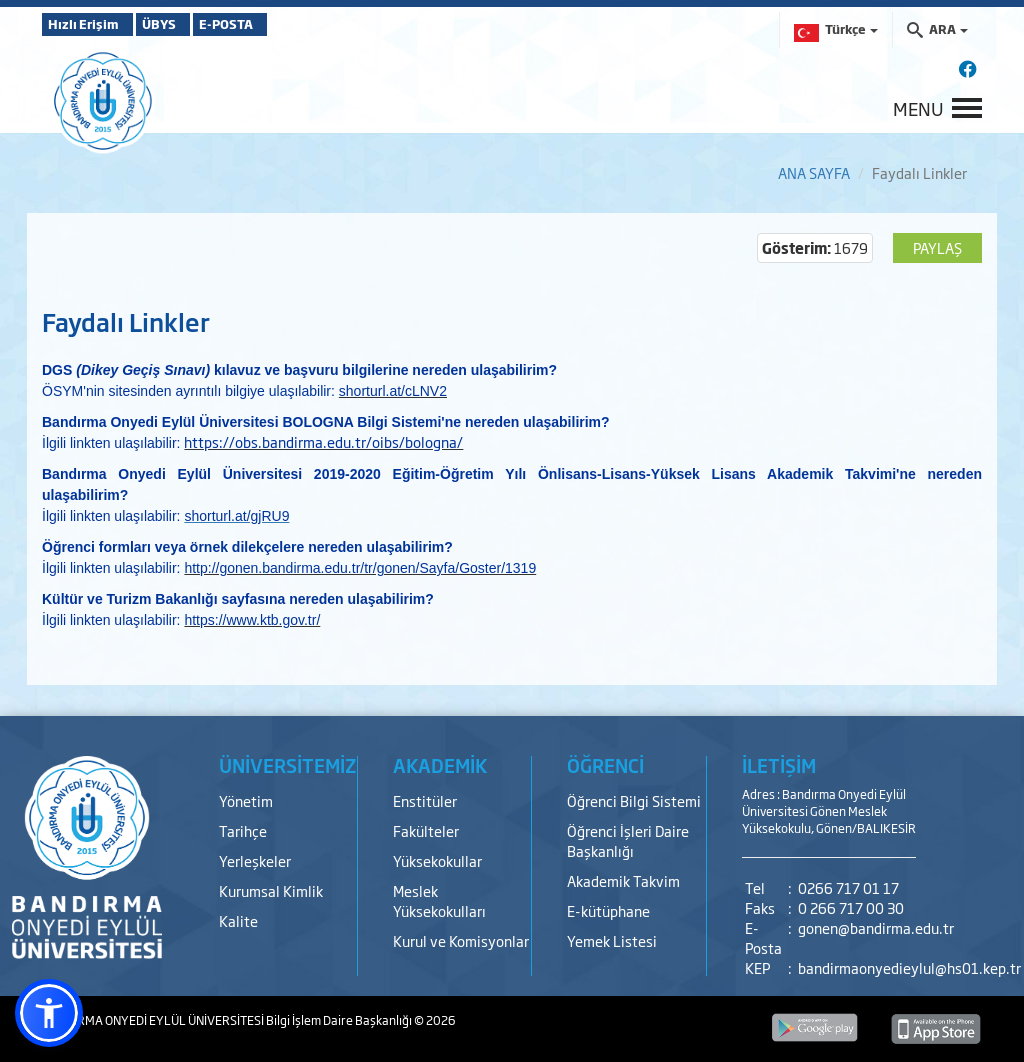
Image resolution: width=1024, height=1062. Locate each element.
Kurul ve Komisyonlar (461, 940)
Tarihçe (243, 830)
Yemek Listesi (612, 940)
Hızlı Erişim (91, 24)
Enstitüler (425, 800)
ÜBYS (189, 24)
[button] (49, 1013)
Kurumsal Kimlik (271, 890)
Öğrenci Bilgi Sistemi (634, 800)
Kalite (238, 920)
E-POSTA (282, 24)
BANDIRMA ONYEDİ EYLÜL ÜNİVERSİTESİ (154, 1020)
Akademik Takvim (623, 880)
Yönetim (246, 800)
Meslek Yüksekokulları (439, 900)
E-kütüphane (608, 910)
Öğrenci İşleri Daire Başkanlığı (628, 840)
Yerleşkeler (255, 860)
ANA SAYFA (814, 172)
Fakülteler (426, 830)
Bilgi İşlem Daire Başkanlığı (340, 1020)
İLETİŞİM (779, 765)
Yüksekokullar (437, 860)
